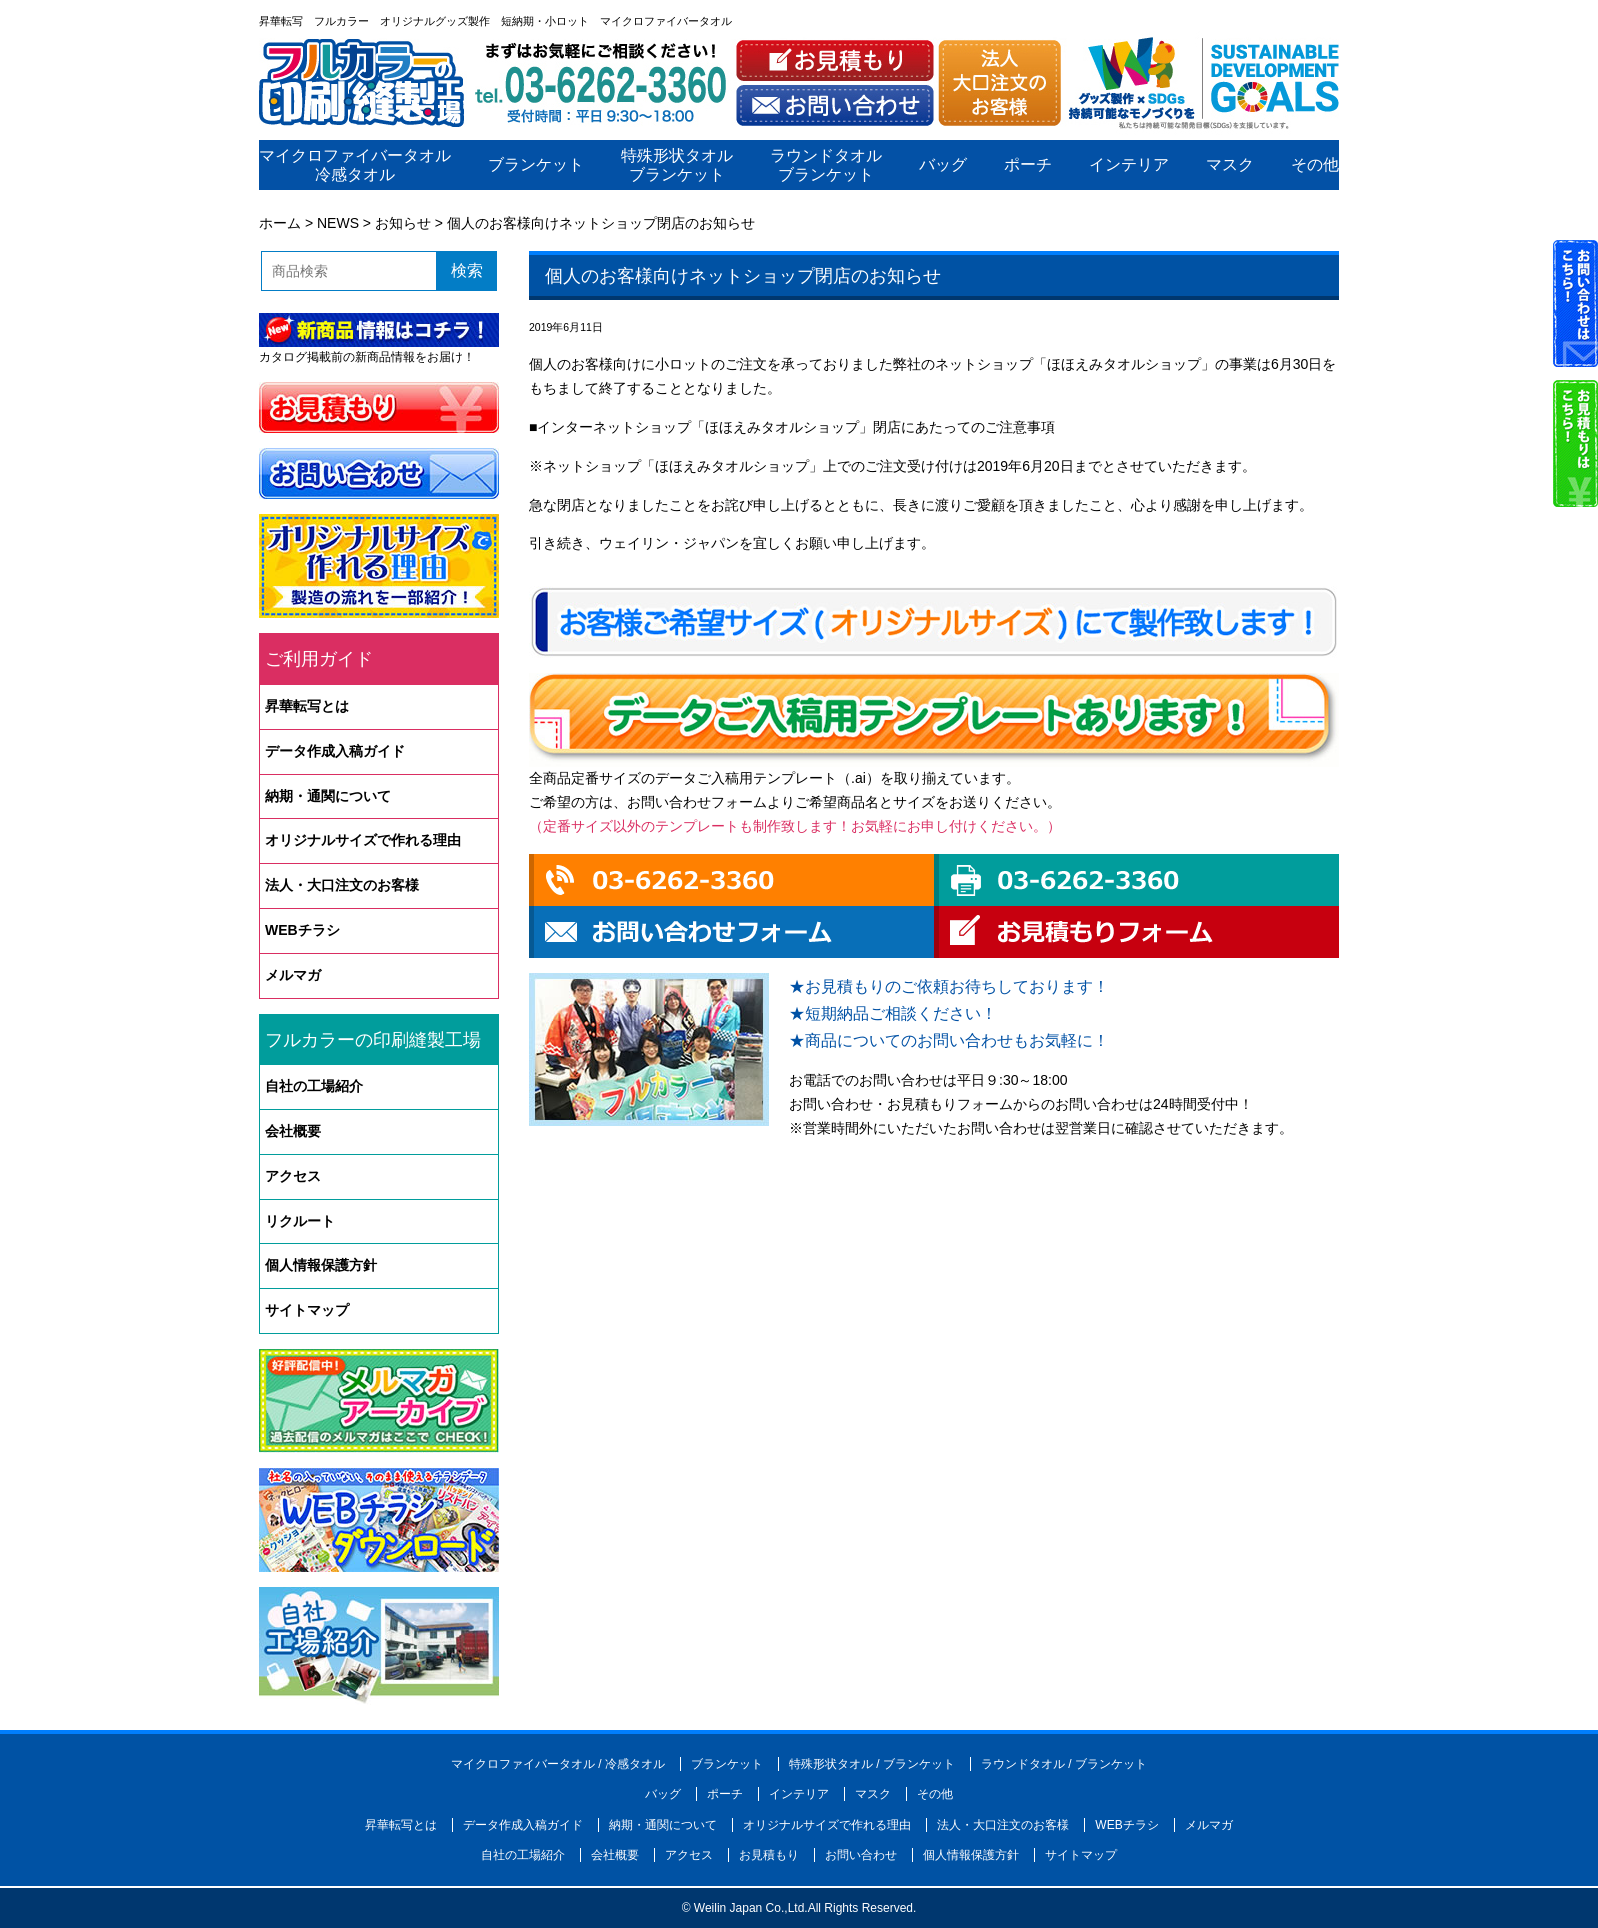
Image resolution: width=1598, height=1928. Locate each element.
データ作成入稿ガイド (335, 751)
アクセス (293, 1176)
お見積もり (769, 1855)
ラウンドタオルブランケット (826, 165)
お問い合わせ (861, 1855)
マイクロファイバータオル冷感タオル (355, 165)
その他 (1315, 165)
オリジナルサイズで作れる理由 (363, 840)
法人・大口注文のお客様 (342, 885)
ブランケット (536, 165)
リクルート (300, 1221)
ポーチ (1028, 165)
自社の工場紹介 (314, 1086)
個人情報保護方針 (321, 1265)
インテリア (1129, 165)
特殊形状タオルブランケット (677, 165)
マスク (1230, 165)
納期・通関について (328, 796)
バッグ (943, 165)
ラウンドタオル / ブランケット (1064, 1764)
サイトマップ (307, 1310)
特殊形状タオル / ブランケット (872, 1764)
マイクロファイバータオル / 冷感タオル (558, 1764)
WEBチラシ (302, 930)
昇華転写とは (307, 706)
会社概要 (293, 1131)
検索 (467, 270)
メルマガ (293, 975)
